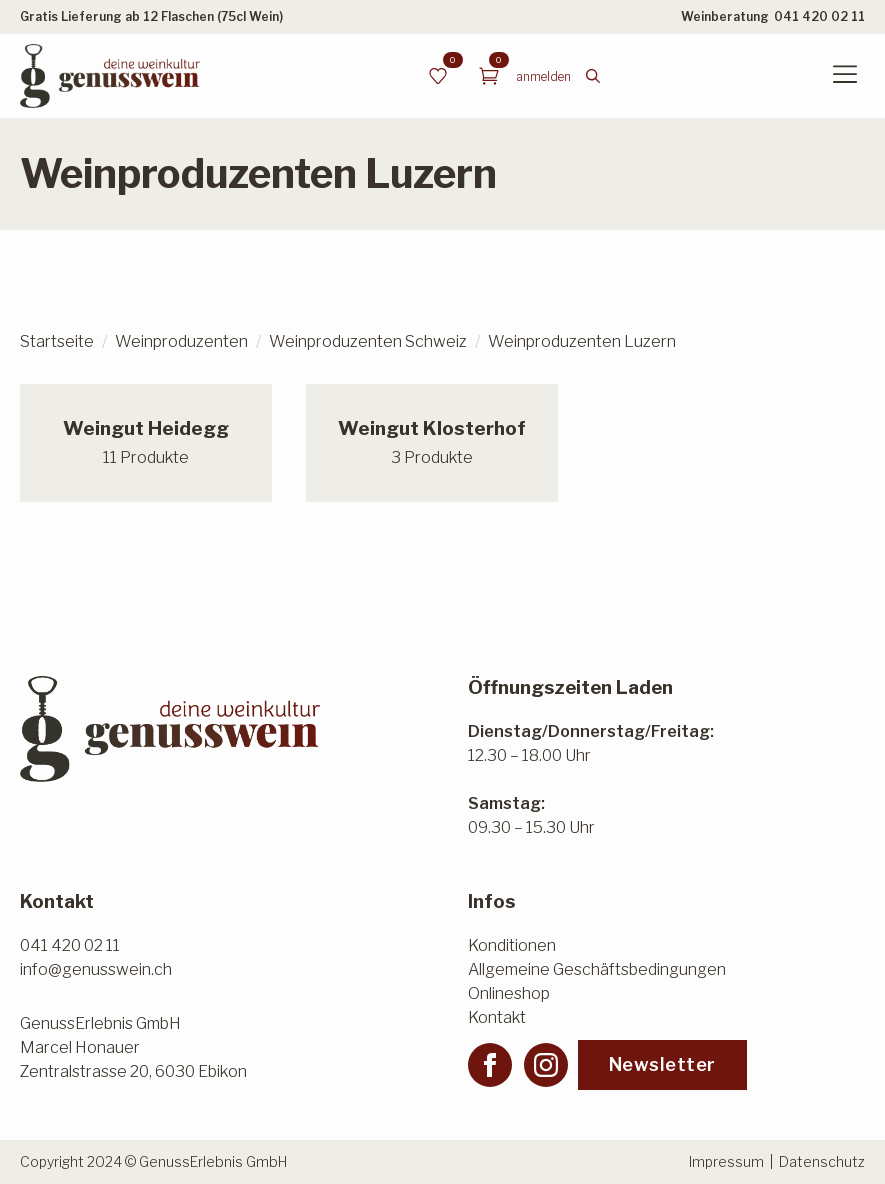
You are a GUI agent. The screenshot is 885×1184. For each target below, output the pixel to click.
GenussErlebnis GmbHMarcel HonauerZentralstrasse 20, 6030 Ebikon (133, 1047)
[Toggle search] (593, 76)
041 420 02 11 (819, 16)
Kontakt (497, 1017)
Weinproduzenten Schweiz (368, 341)
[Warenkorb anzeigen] (489, 76)
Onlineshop (509, 993)
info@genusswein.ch (96, 969)
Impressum (726, 1161)
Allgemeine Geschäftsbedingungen (597, 969)
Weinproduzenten (181, 341)
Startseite (57, 341)
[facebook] (490, 1065)
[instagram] (546, 1065)
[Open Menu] (845, 76)
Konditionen (512, 945)
